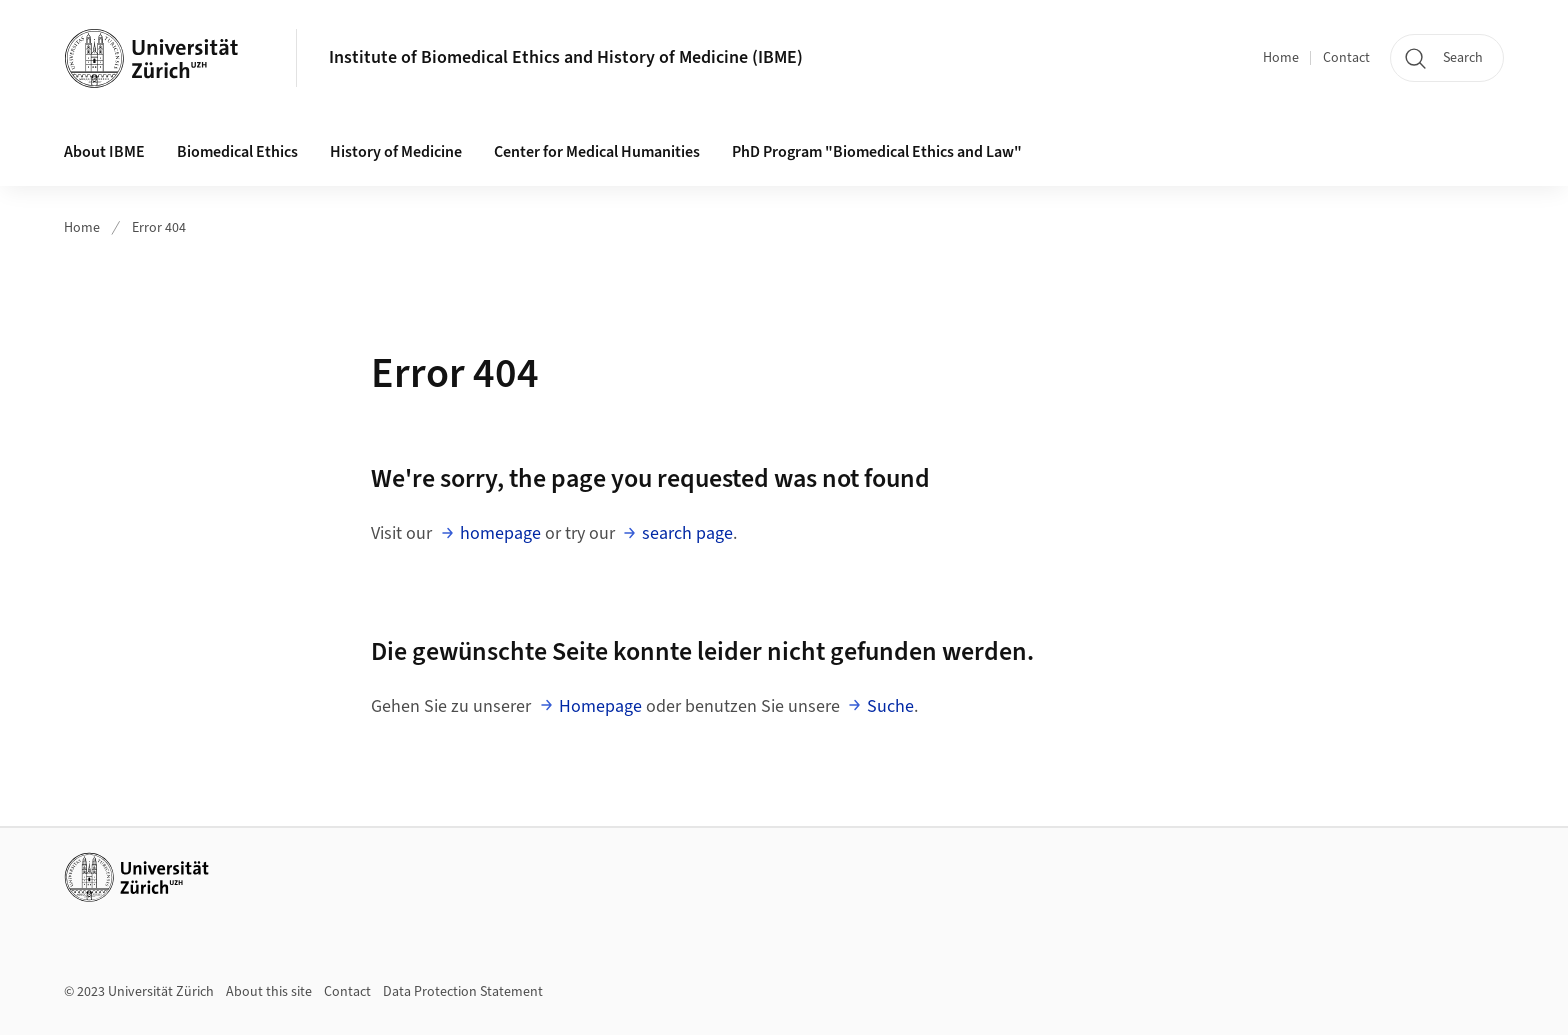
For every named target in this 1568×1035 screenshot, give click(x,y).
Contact (1346, 58)
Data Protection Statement (463, 992)
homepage (500, 533)
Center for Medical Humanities (597, 152)
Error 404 (159, 228)
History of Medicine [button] (396, 152)
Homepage (600, 706)
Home (1281, 58)
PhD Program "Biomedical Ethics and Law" (877, 152)
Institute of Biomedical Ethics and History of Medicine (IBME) (566, 57)
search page (687, 533)
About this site (269, 992)
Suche (890, 706)
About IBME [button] (104, 152)
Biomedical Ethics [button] (237, 152)
